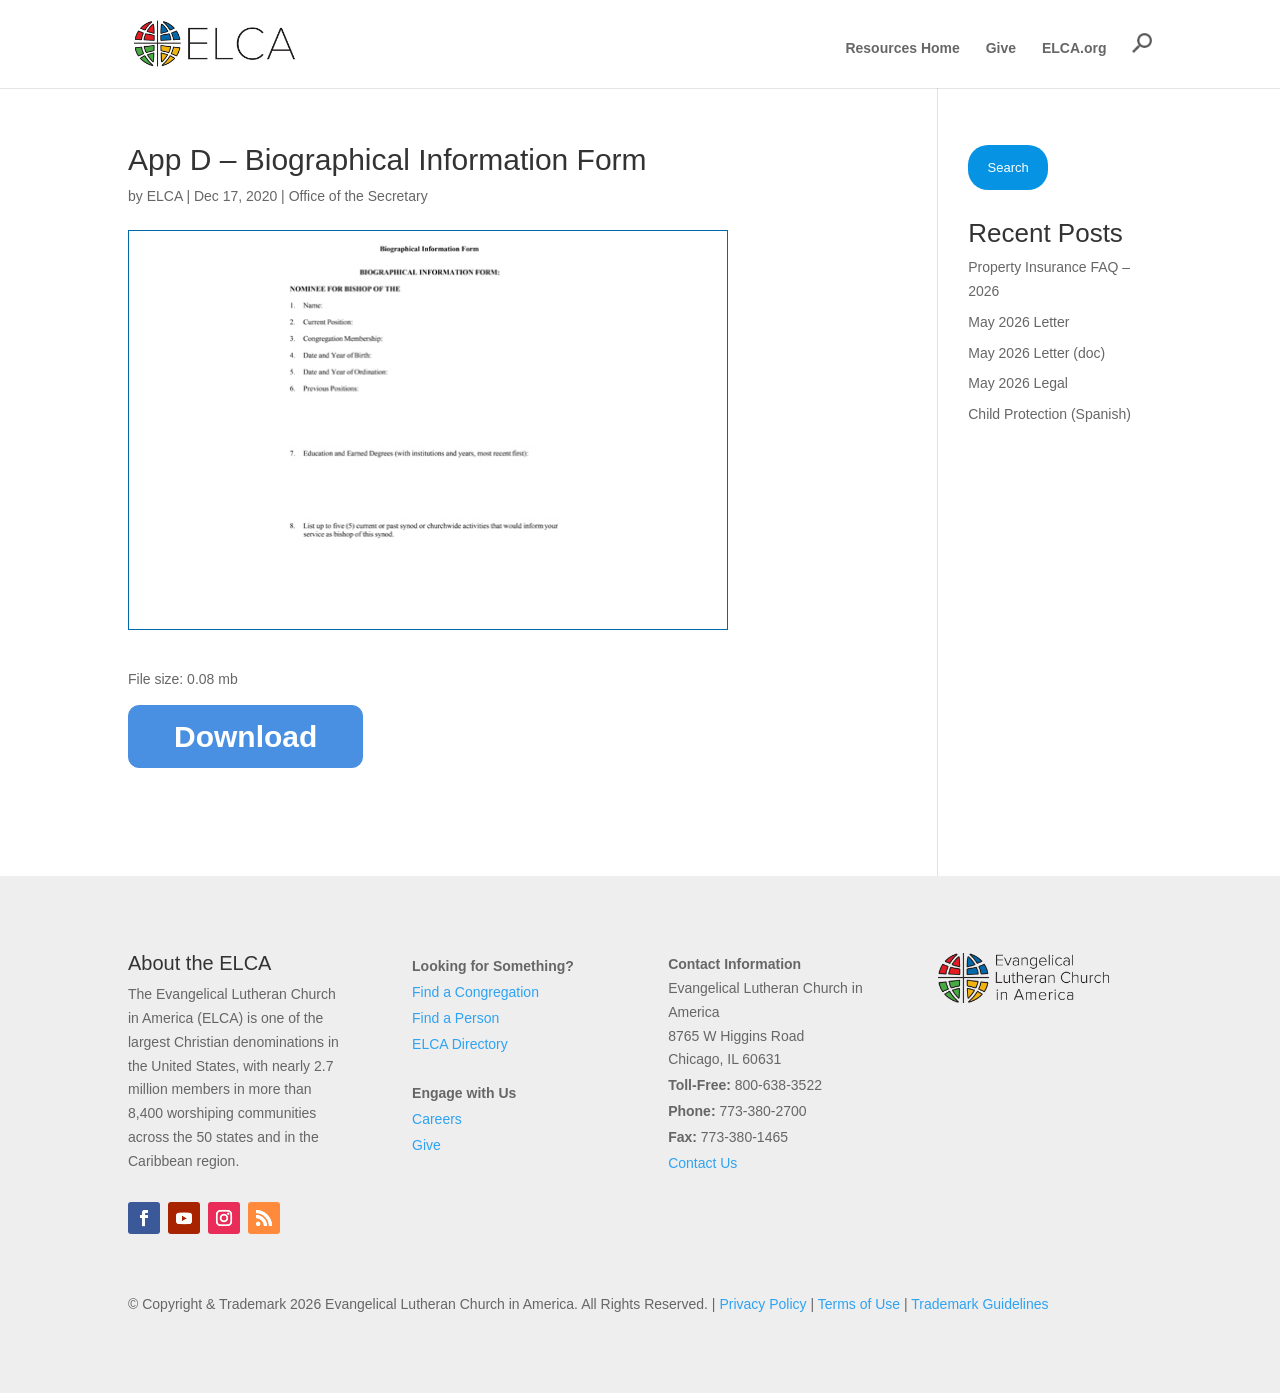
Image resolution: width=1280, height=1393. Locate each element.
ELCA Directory (460, 1044)
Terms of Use (859, 1304)
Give (1001, 48)
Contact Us (702, 1163)
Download (245, 736)
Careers (437, 1119)
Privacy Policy (762, 1304)
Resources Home (902, 48)
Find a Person (455, 1018)
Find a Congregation (475, 992)
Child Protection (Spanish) (1049, 414)
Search (1008, 167)
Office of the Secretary (358, 196)
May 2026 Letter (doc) (1036, 353)
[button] (1142, 43)
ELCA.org (1074, 48)
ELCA (165, 196)
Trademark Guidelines (979, 1304)
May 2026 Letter (1018, 322)
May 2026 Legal (1018, 383)
